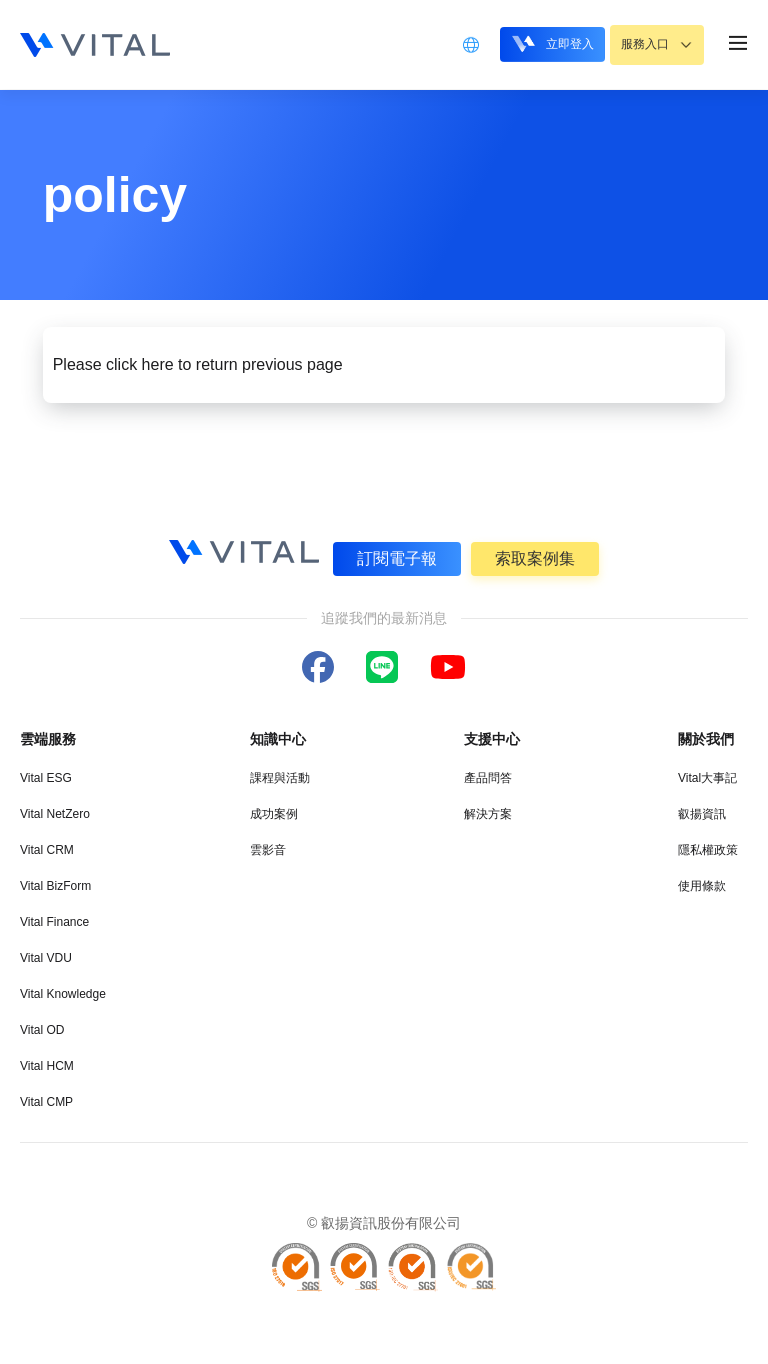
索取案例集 (536, 557)
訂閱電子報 (396, 557)
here (158, 364)
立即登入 (539, 43)
